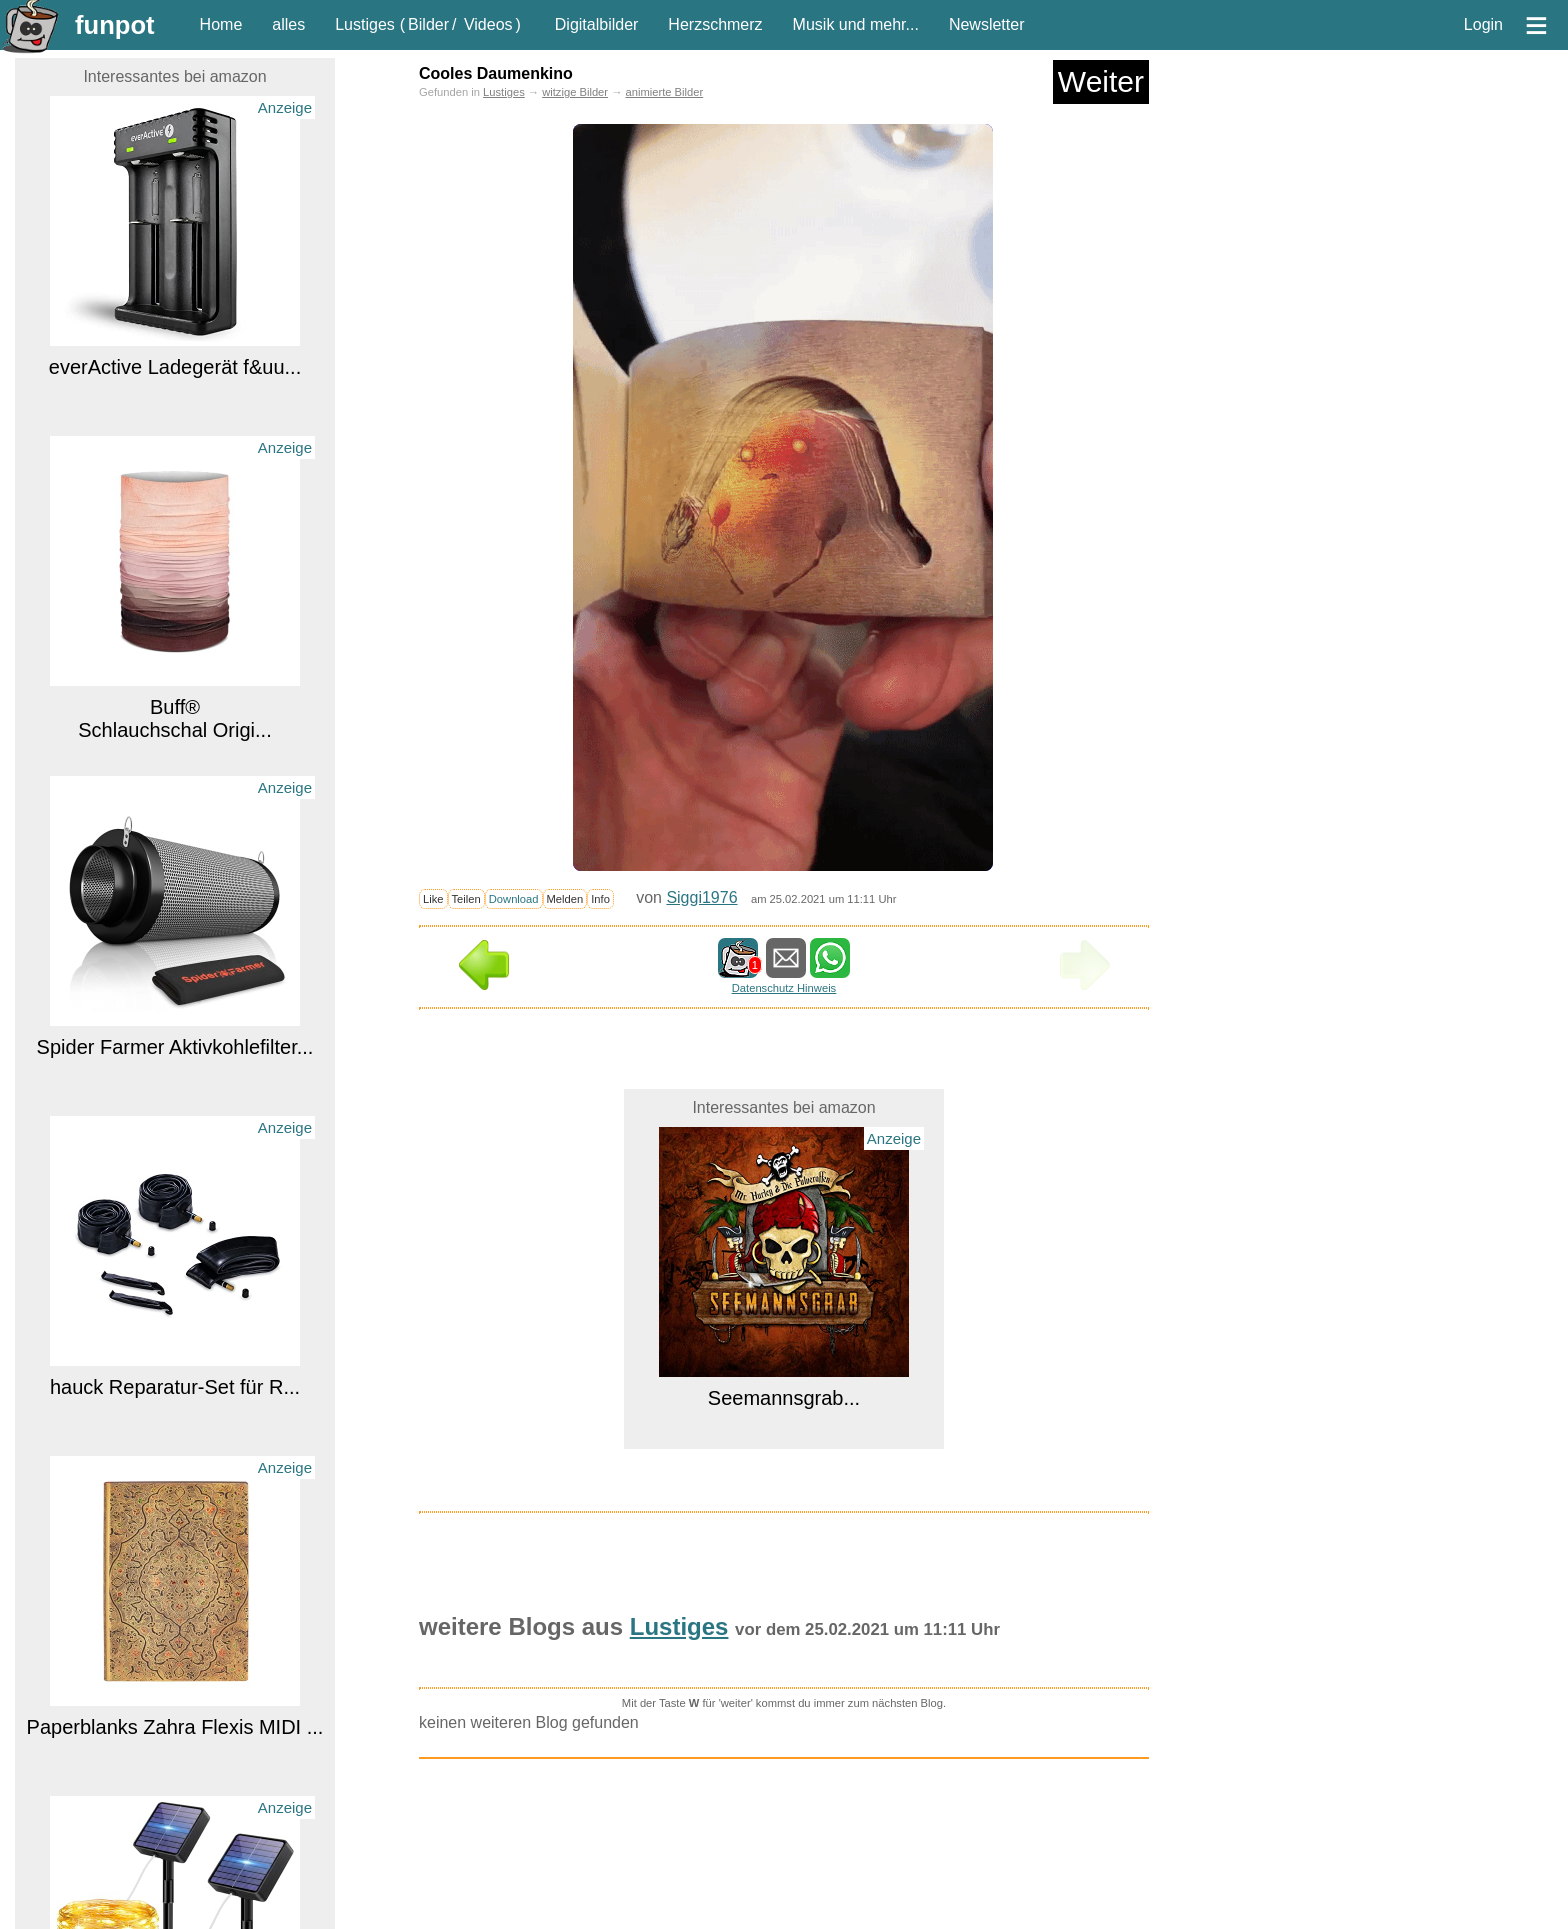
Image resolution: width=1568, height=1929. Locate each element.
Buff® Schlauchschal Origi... (174, 718)
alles (288, 24)
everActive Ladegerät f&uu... (175, 367)
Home (221, 24)
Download (514, 899)
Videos (488, 24)
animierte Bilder (664, 92)
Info (600, 899)
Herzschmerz (715, 24)
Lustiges (365, 24)
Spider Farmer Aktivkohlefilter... (175, 1047)
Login (1483, 24)
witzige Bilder (575, 92)
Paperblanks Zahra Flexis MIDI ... (175, 1727)
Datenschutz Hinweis (784, 988)
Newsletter (987, 24)
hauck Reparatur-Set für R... (175, 1387)
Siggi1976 (701, 897)
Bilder (428, 24)
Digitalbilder (597, 24)
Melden (565, 899)
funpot (115, 25)
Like (433, 899)
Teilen (466, 899)
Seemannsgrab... (784, 1398)
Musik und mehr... (856, 24)
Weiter (1101, 81)
